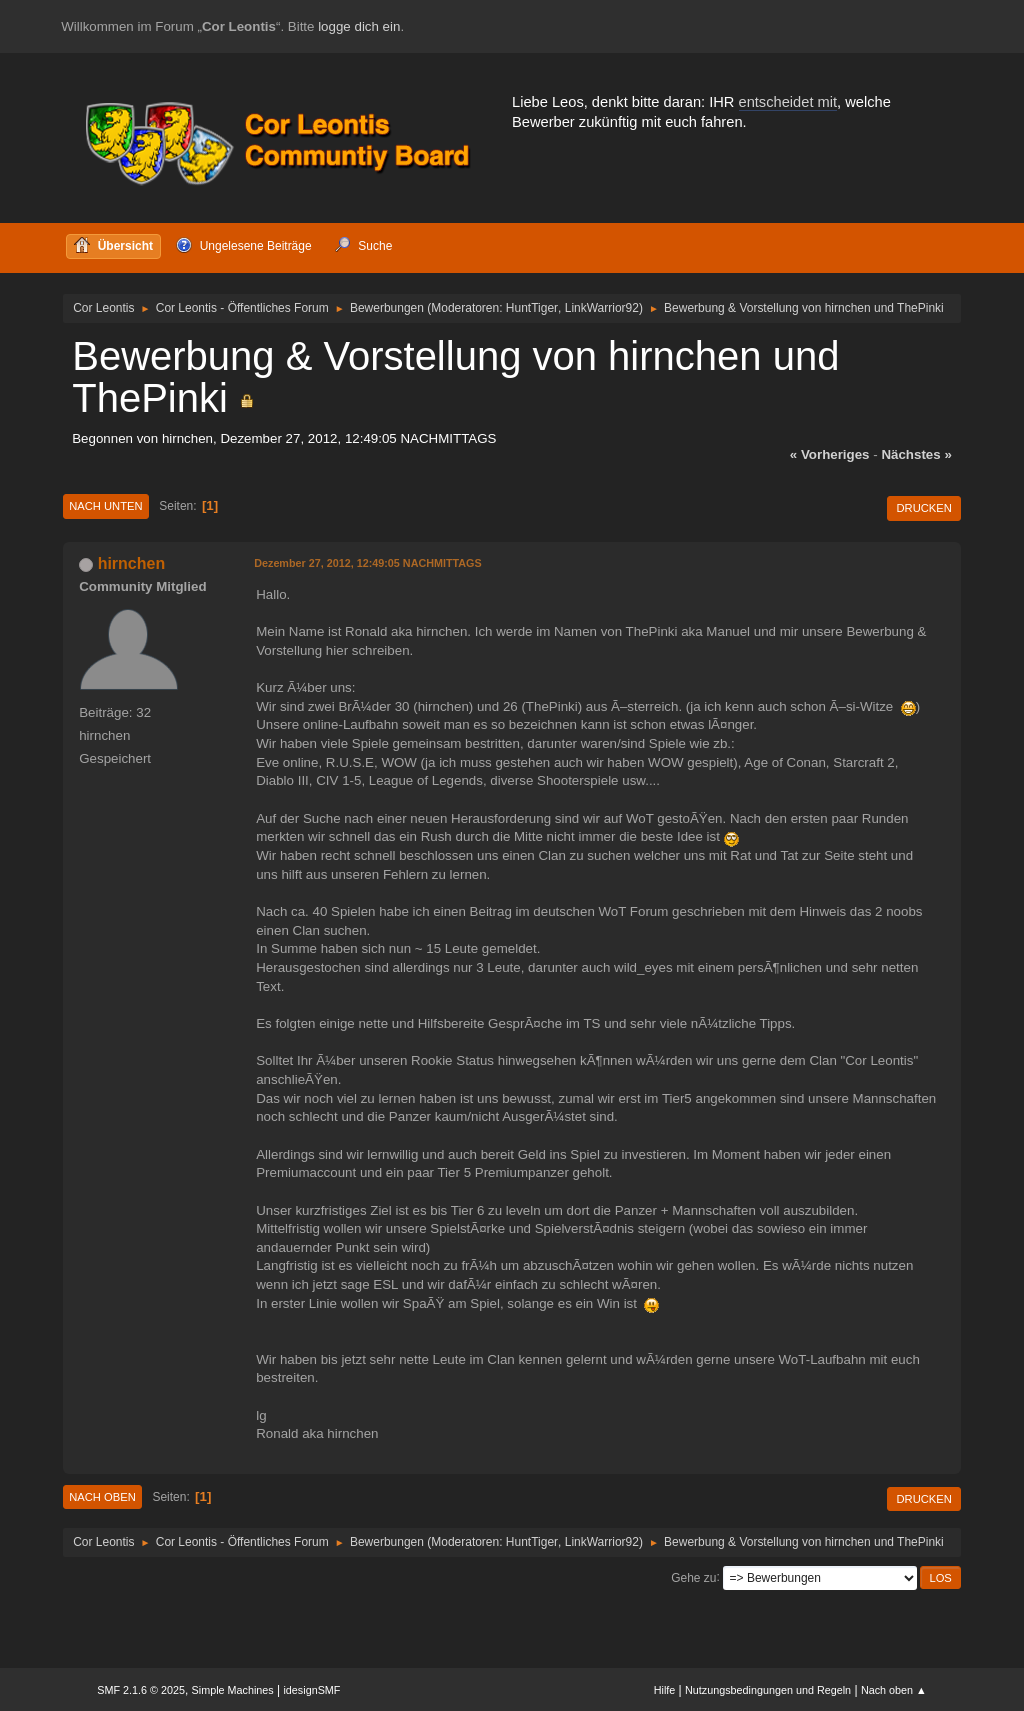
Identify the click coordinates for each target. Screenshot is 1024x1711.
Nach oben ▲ (894, 1690)
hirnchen (132, 563)
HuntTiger (532, 308)
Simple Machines (233, 1690)
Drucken (923, 508)
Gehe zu (693, 1577)
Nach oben (102, 1497)
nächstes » (916, 454)
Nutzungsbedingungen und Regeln (768, 1690)
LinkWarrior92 (602, 308)
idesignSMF (311, 1690)
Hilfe (665, 1690)
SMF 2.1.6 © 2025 (141, 1690)
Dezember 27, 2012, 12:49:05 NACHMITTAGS (368, 563)
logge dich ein (359, 26)
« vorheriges (830, 454)
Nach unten (105, 506)
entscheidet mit (788, 102)
